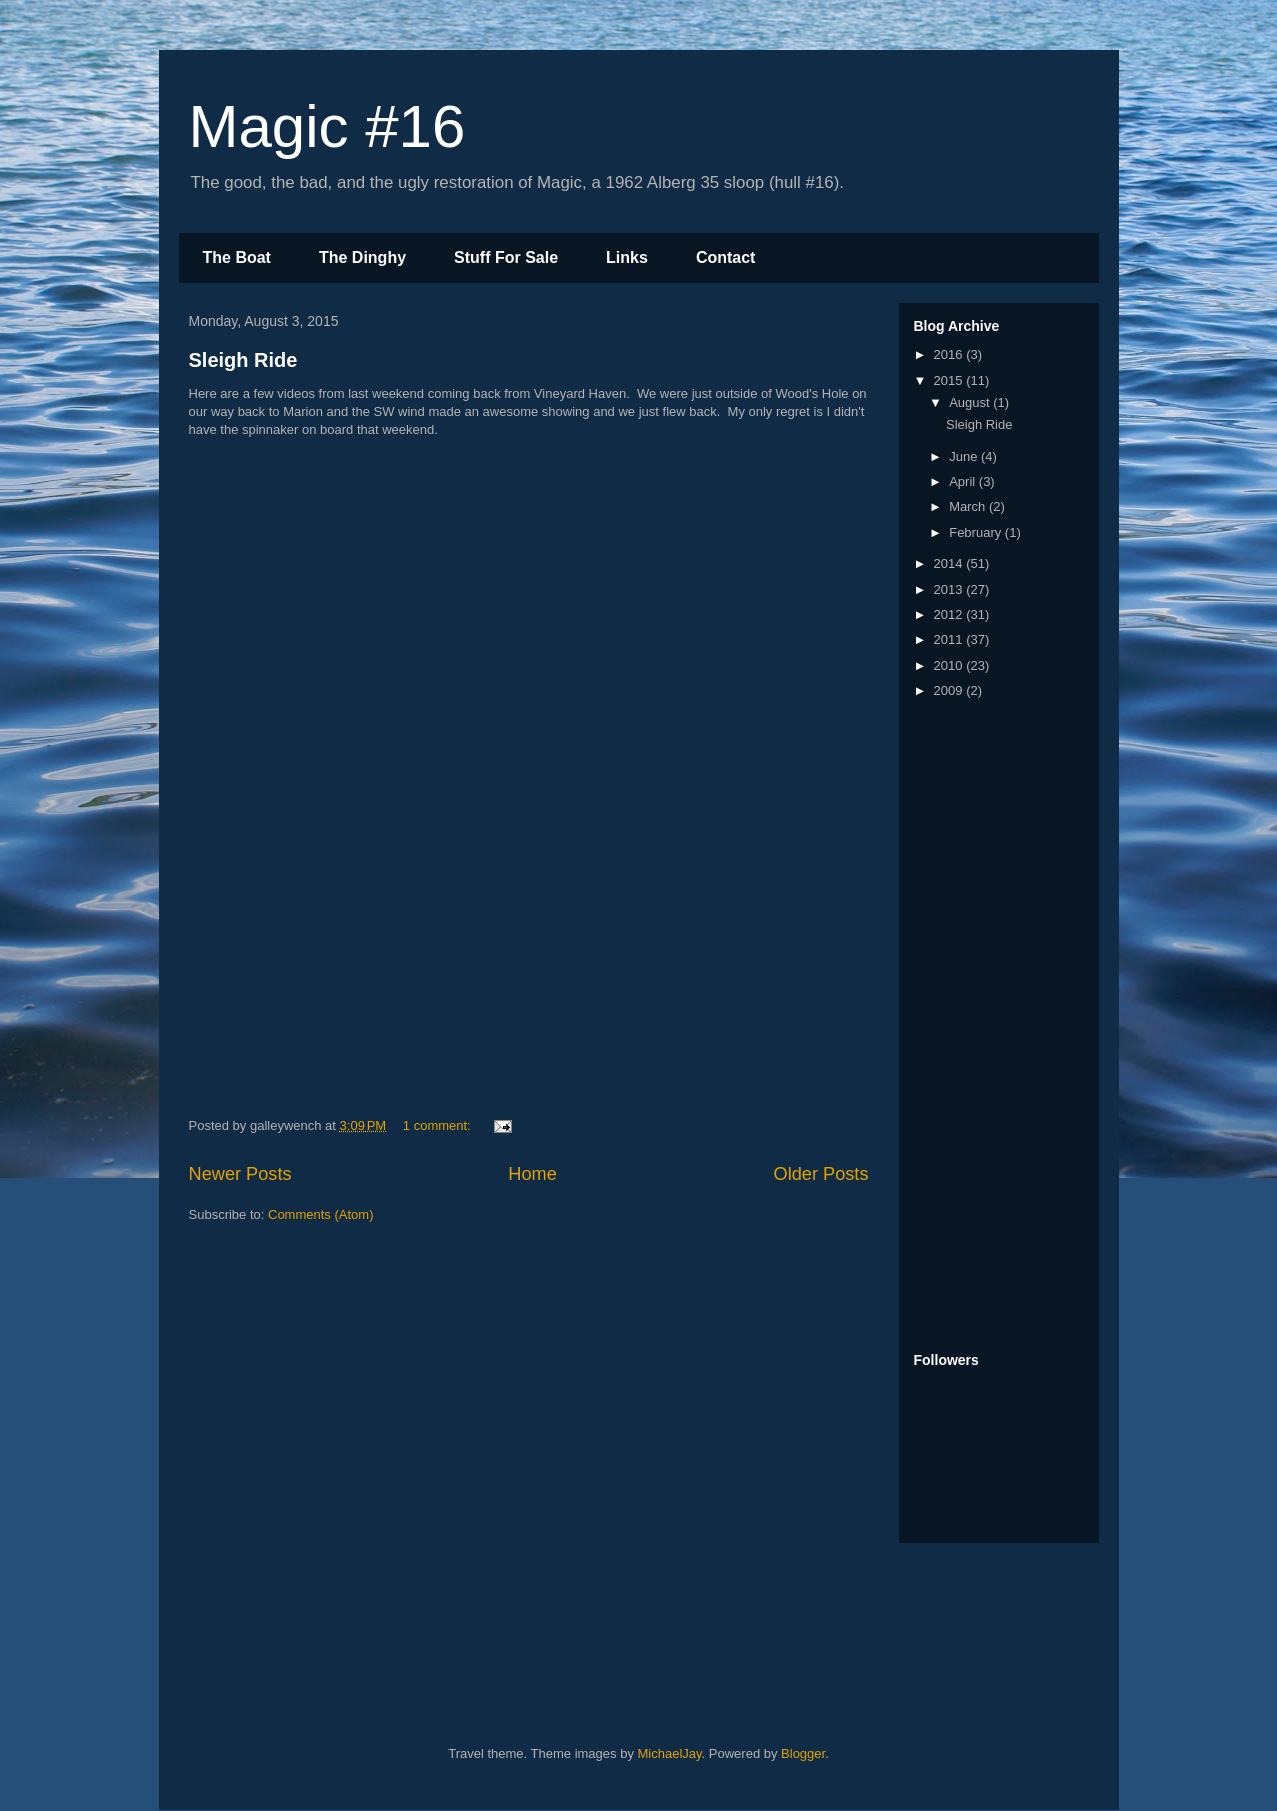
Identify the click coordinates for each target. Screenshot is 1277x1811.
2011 (950, 639)
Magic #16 (327, 126)
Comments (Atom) (320, 1214)
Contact (726, 257)
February (977, 532)
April (964, 481)
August (971, 402)
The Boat (237, 257)
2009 (950, 690)
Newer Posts (240, 1174)
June (965, 456)
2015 (950, 380)
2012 (950, 614)
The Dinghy (362, 257)
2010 (950, 665)
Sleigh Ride (243, 360)
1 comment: (439, 1125)
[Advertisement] (994, 1027)
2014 (950, 563)
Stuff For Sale (506, 257)
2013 (950, 589)
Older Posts (820, 1174)
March (969, 506)
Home (532, 1174)
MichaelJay (670, 1753)
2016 (950, 354)
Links (627, 257)
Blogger (803, 1753)
